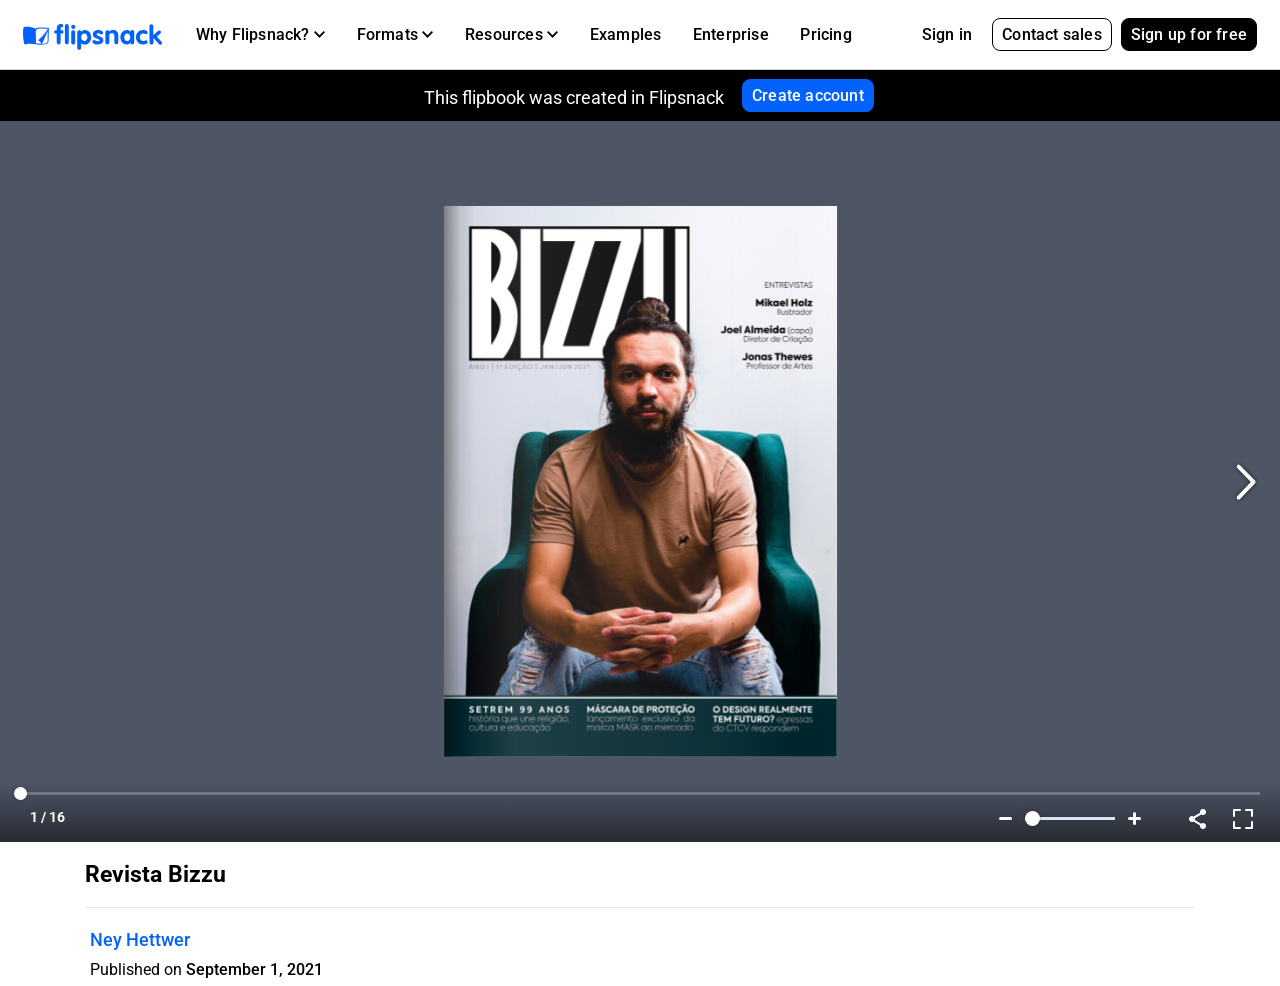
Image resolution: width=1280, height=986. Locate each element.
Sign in (947, 34)
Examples (626, 34)
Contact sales (1052, 34)
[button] (260, 35)
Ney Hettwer (140, 939)
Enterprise (731, 34)
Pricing (825, 34)
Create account (808, 95)
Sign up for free (1189, 34)
